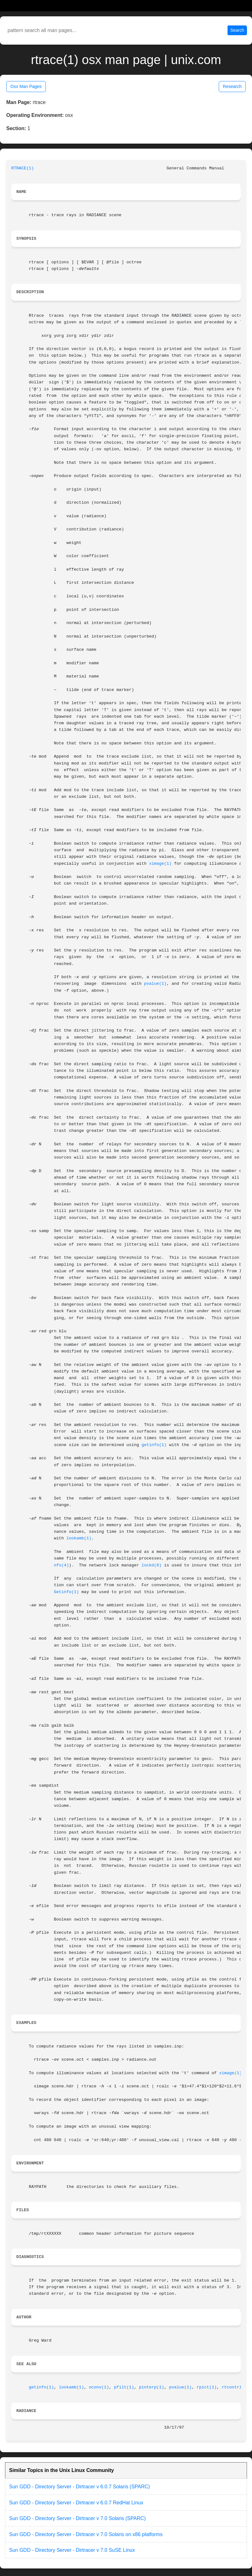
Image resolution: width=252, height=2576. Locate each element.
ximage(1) (160, 863)
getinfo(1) (154, 1445)
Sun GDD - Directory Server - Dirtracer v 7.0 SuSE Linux (72, 2550)
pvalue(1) (155, 983)
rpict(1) (207, 2387)
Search (237, 30)
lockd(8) (152, 1565)
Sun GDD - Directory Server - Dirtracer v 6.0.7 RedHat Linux (76, 2502)
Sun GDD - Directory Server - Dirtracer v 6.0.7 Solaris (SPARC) (79, 2486)
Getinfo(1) (66, 1592)
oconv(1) (99, 2387)
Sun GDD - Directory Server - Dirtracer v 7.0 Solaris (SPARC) (77, 2518)
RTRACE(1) (22, 168)
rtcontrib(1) (237, 2387)
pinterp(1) (151, 2387)
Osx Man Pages (26, 86)
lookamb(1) (79, 1538)
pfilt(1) (124, 2387)
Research (232, 86)
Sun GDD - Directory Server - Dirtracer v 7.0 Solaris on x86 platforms (86, 2534)
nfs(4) (61, 1565)
